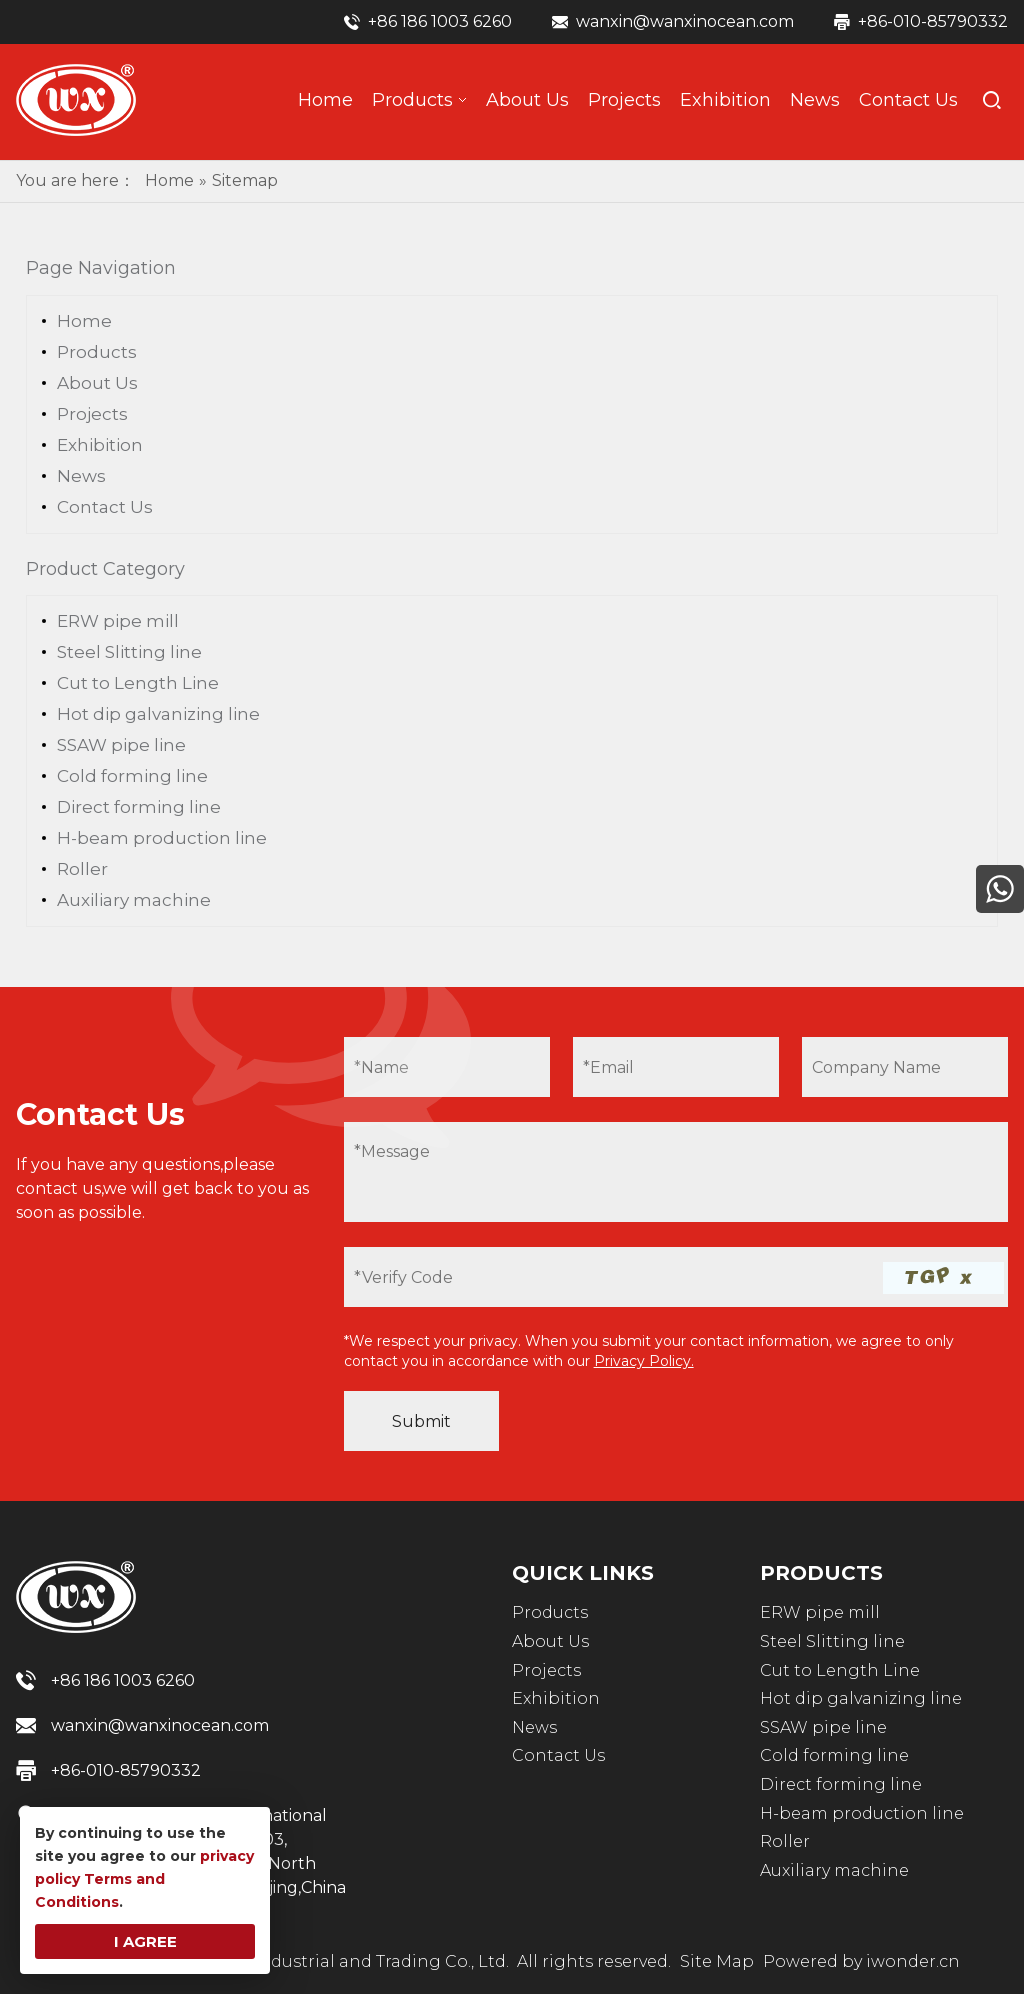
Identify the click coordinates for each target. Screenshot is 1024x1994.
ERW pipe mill (118, 621)
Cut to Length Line (138, 683)
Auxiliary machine (134, 900)
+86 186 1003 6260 (440, 21)
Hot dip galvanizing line (158, 714)
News (81, 476)
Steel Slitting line (129, 652)
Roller (82, 869)
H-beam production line (162, 838)
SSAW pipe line (121, 745)
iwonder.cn (913, 1961)
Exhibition (100, 445)
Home (84, 321)
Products (97, 352)
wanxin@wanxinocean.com (685, 21)
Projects (92, 414)
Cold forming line (132, 776)
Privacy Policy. (644, 1361)
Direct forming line (139, 807)
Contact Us (105, 507)
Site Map (717, 1961)
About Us (97, 383)
